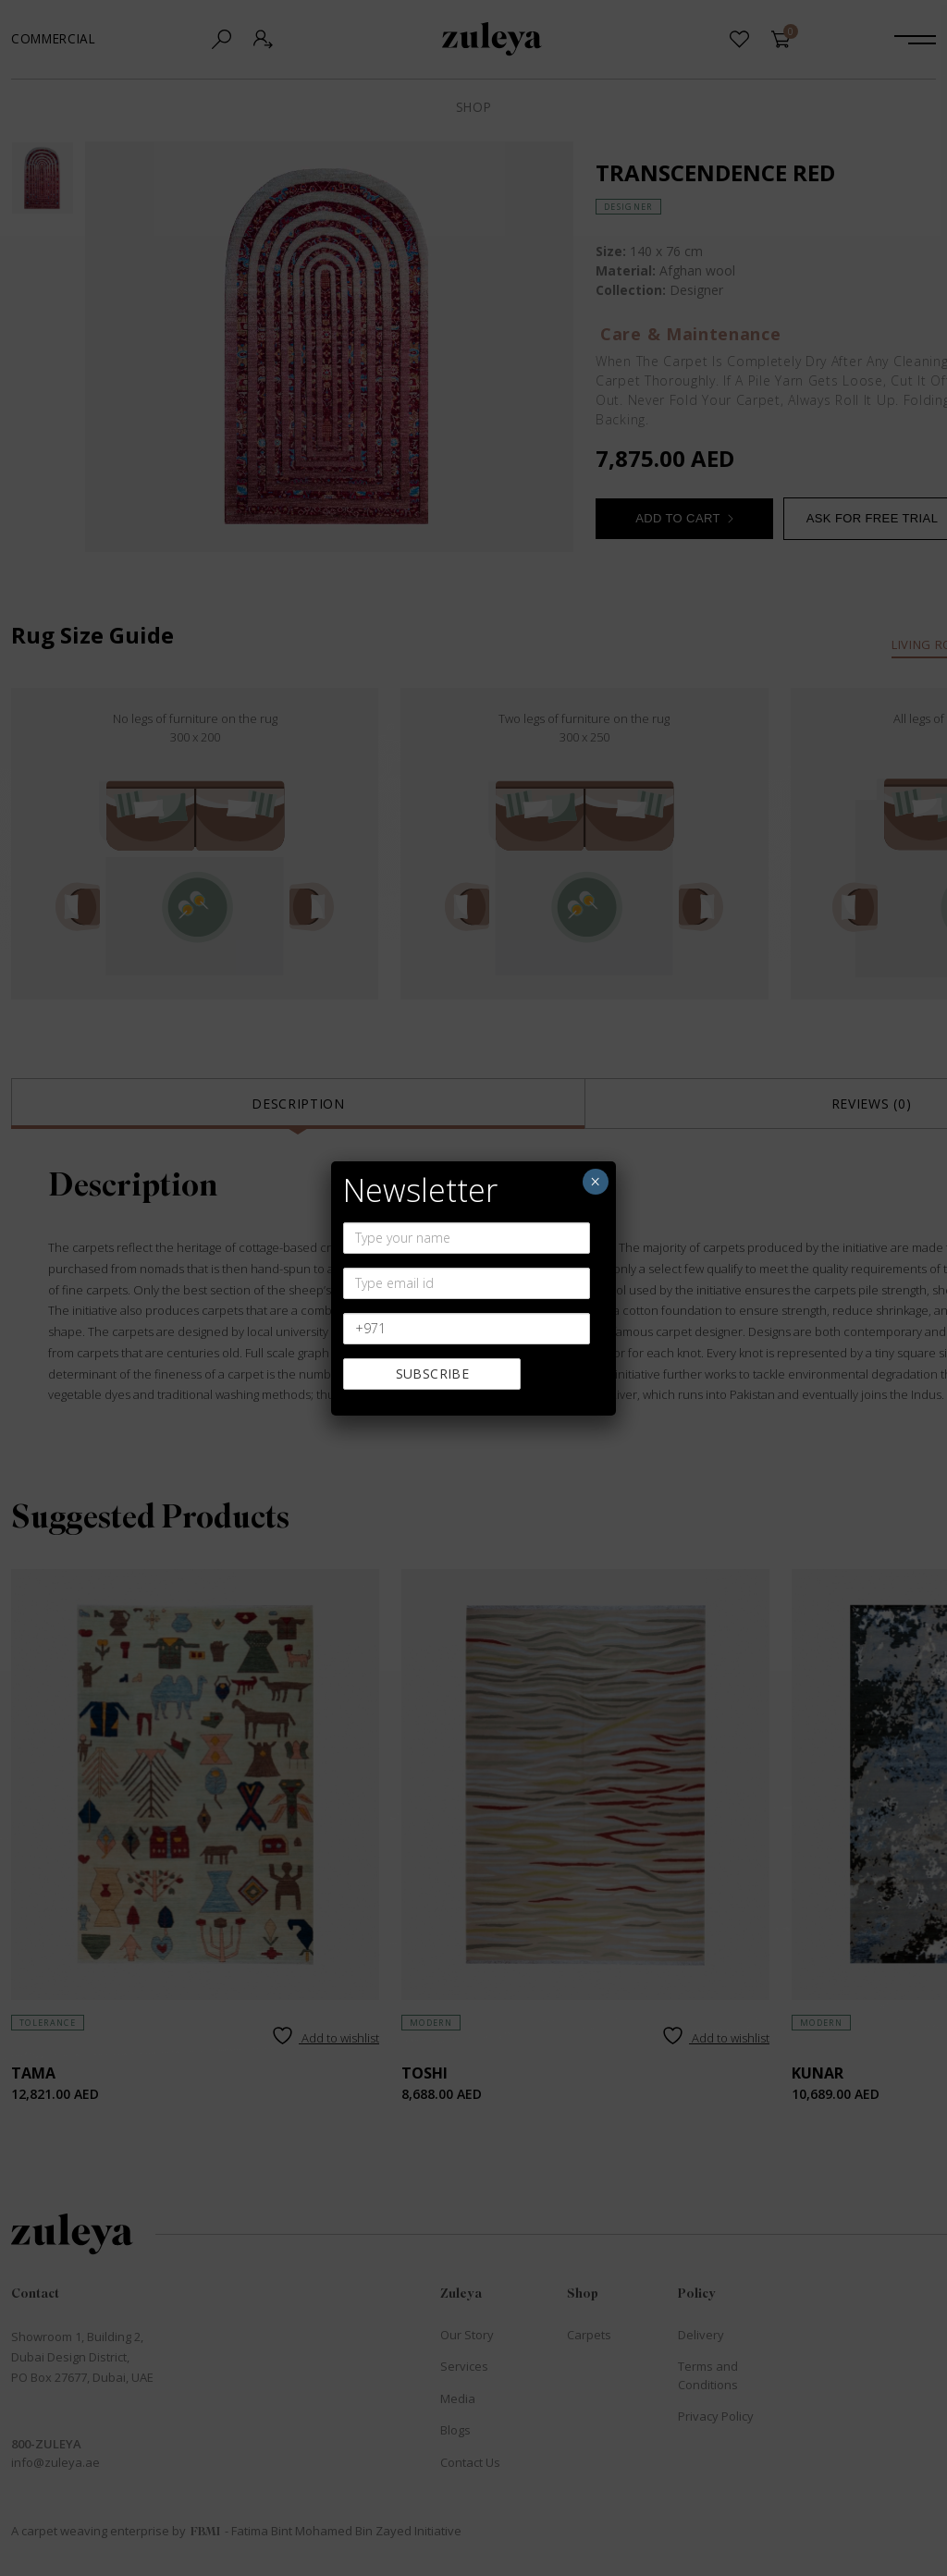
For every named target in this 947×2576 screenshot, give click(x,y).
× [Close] (595, 1181)
